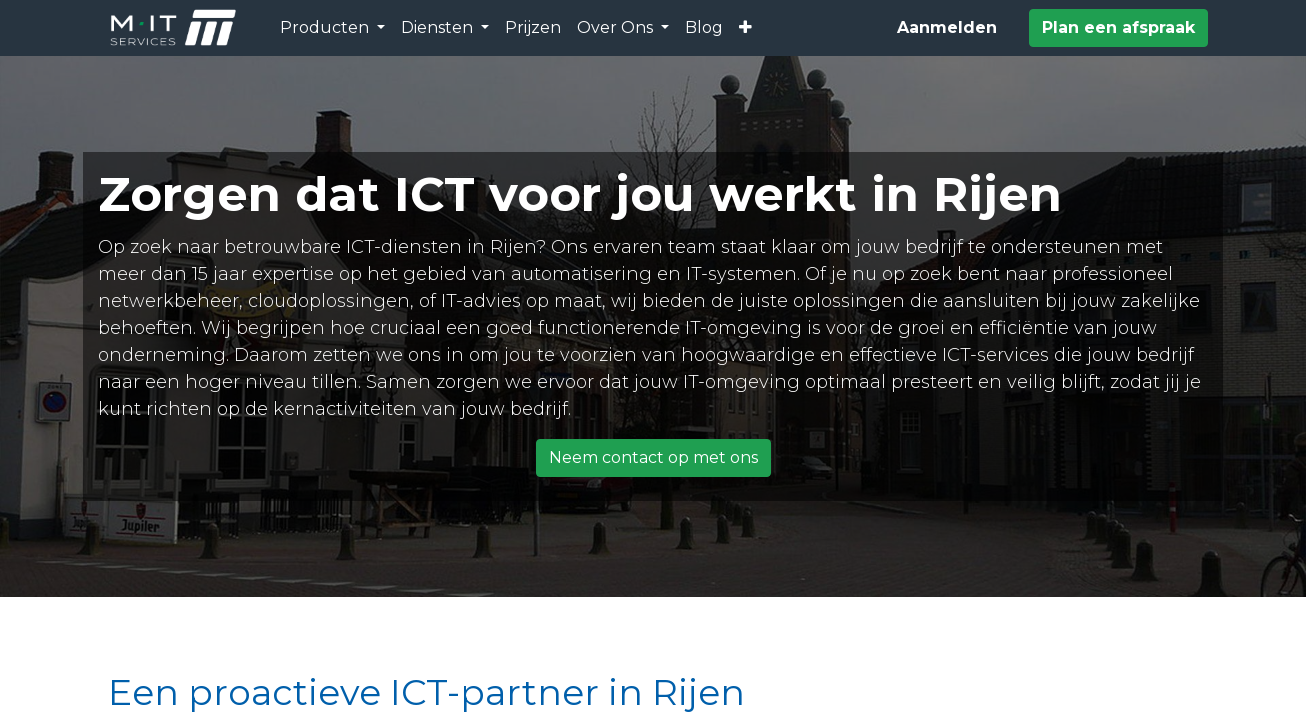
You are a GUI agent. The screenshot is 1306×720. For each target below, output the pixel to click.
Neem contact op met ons (653, 457)
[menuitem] (533, 28)
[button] (745, 28)
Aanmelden (947, 27)
